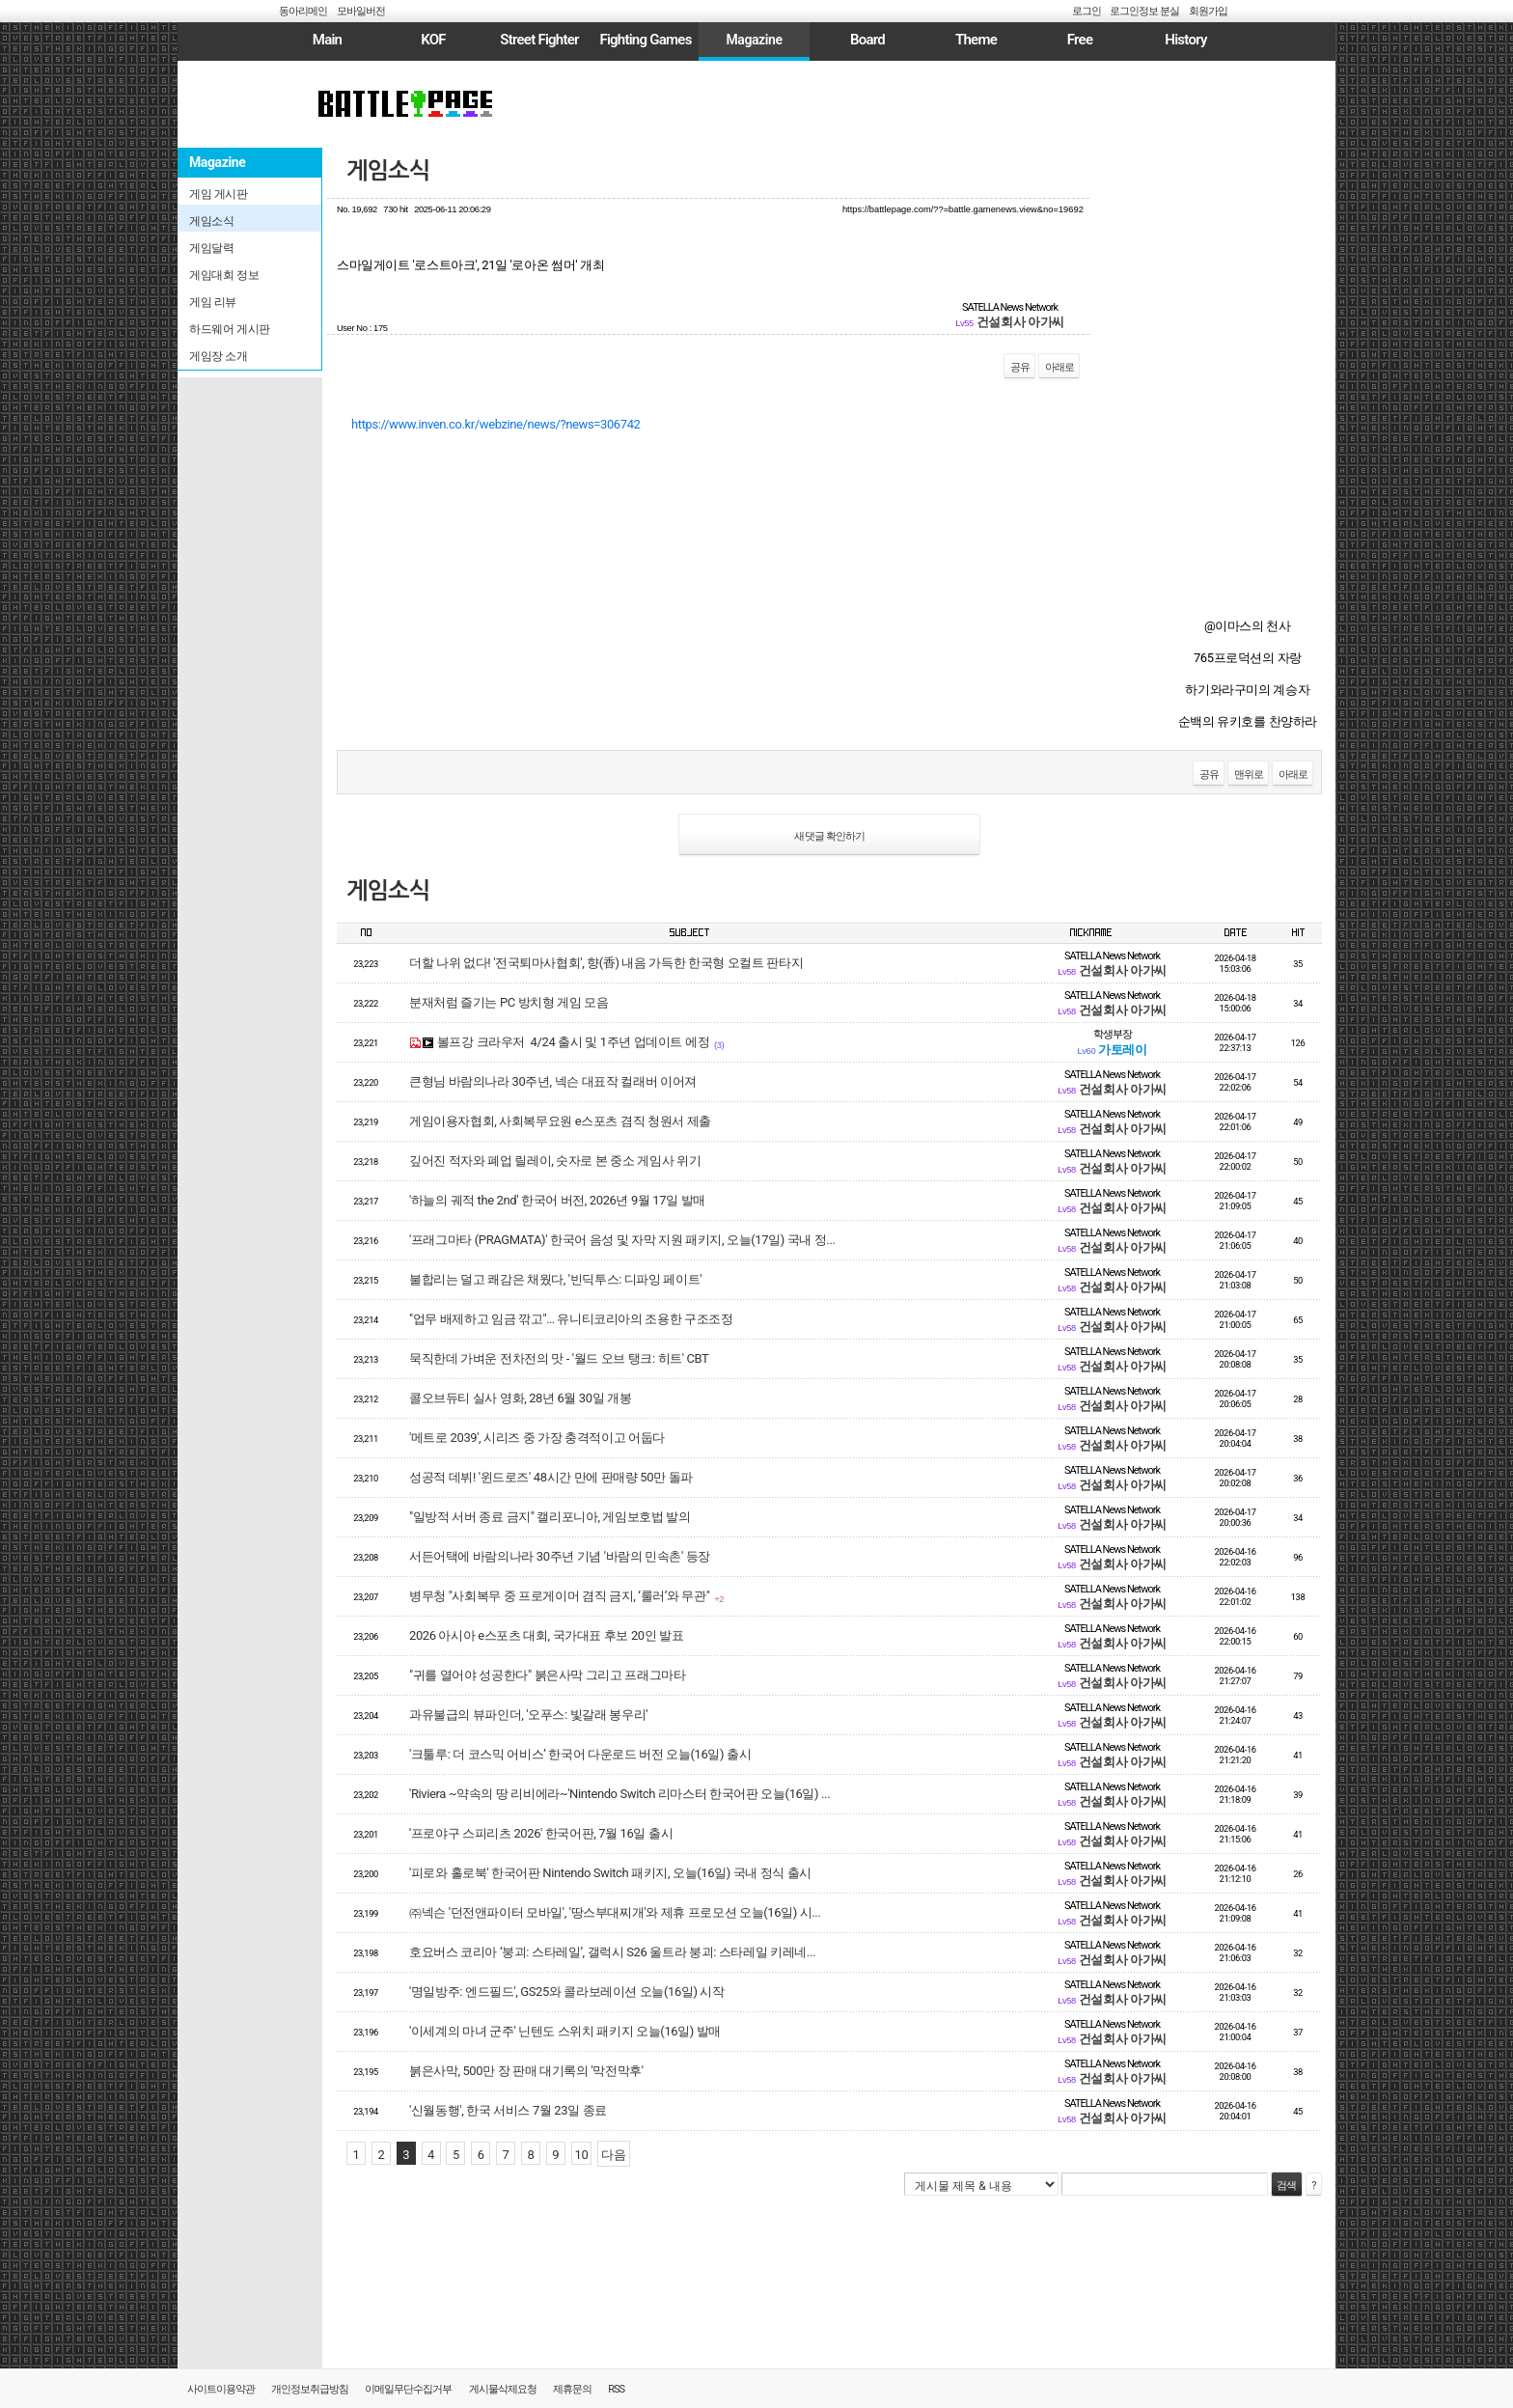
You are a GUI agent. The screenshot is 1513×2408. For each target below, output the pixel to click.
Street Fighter (539, 39)
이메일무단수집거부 (408, 2389)
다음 (613, 2154)
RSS (616, 2389)
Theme (976, 39)
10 (582, 2154)
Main (327, 39)
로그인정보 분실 (1144, 11)
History (1185, 39)
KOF (433, 39)
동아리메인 (303, 11)
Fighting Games (645, 39)
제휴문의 (572, 2389)
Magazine (754, 39)
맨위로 (1248, 774)
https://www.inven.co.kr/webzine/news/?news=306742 (496, 424)
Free (1079, 39)
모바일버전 (361, 11)
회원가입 (1208, 11)
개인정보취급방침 (309, 2389)
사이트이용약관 (221, 2389)
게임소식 (387, 170)
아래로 (1059, 367)
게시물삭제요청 (502, 2389)
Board (867, 39)
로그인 (1086, 11)
